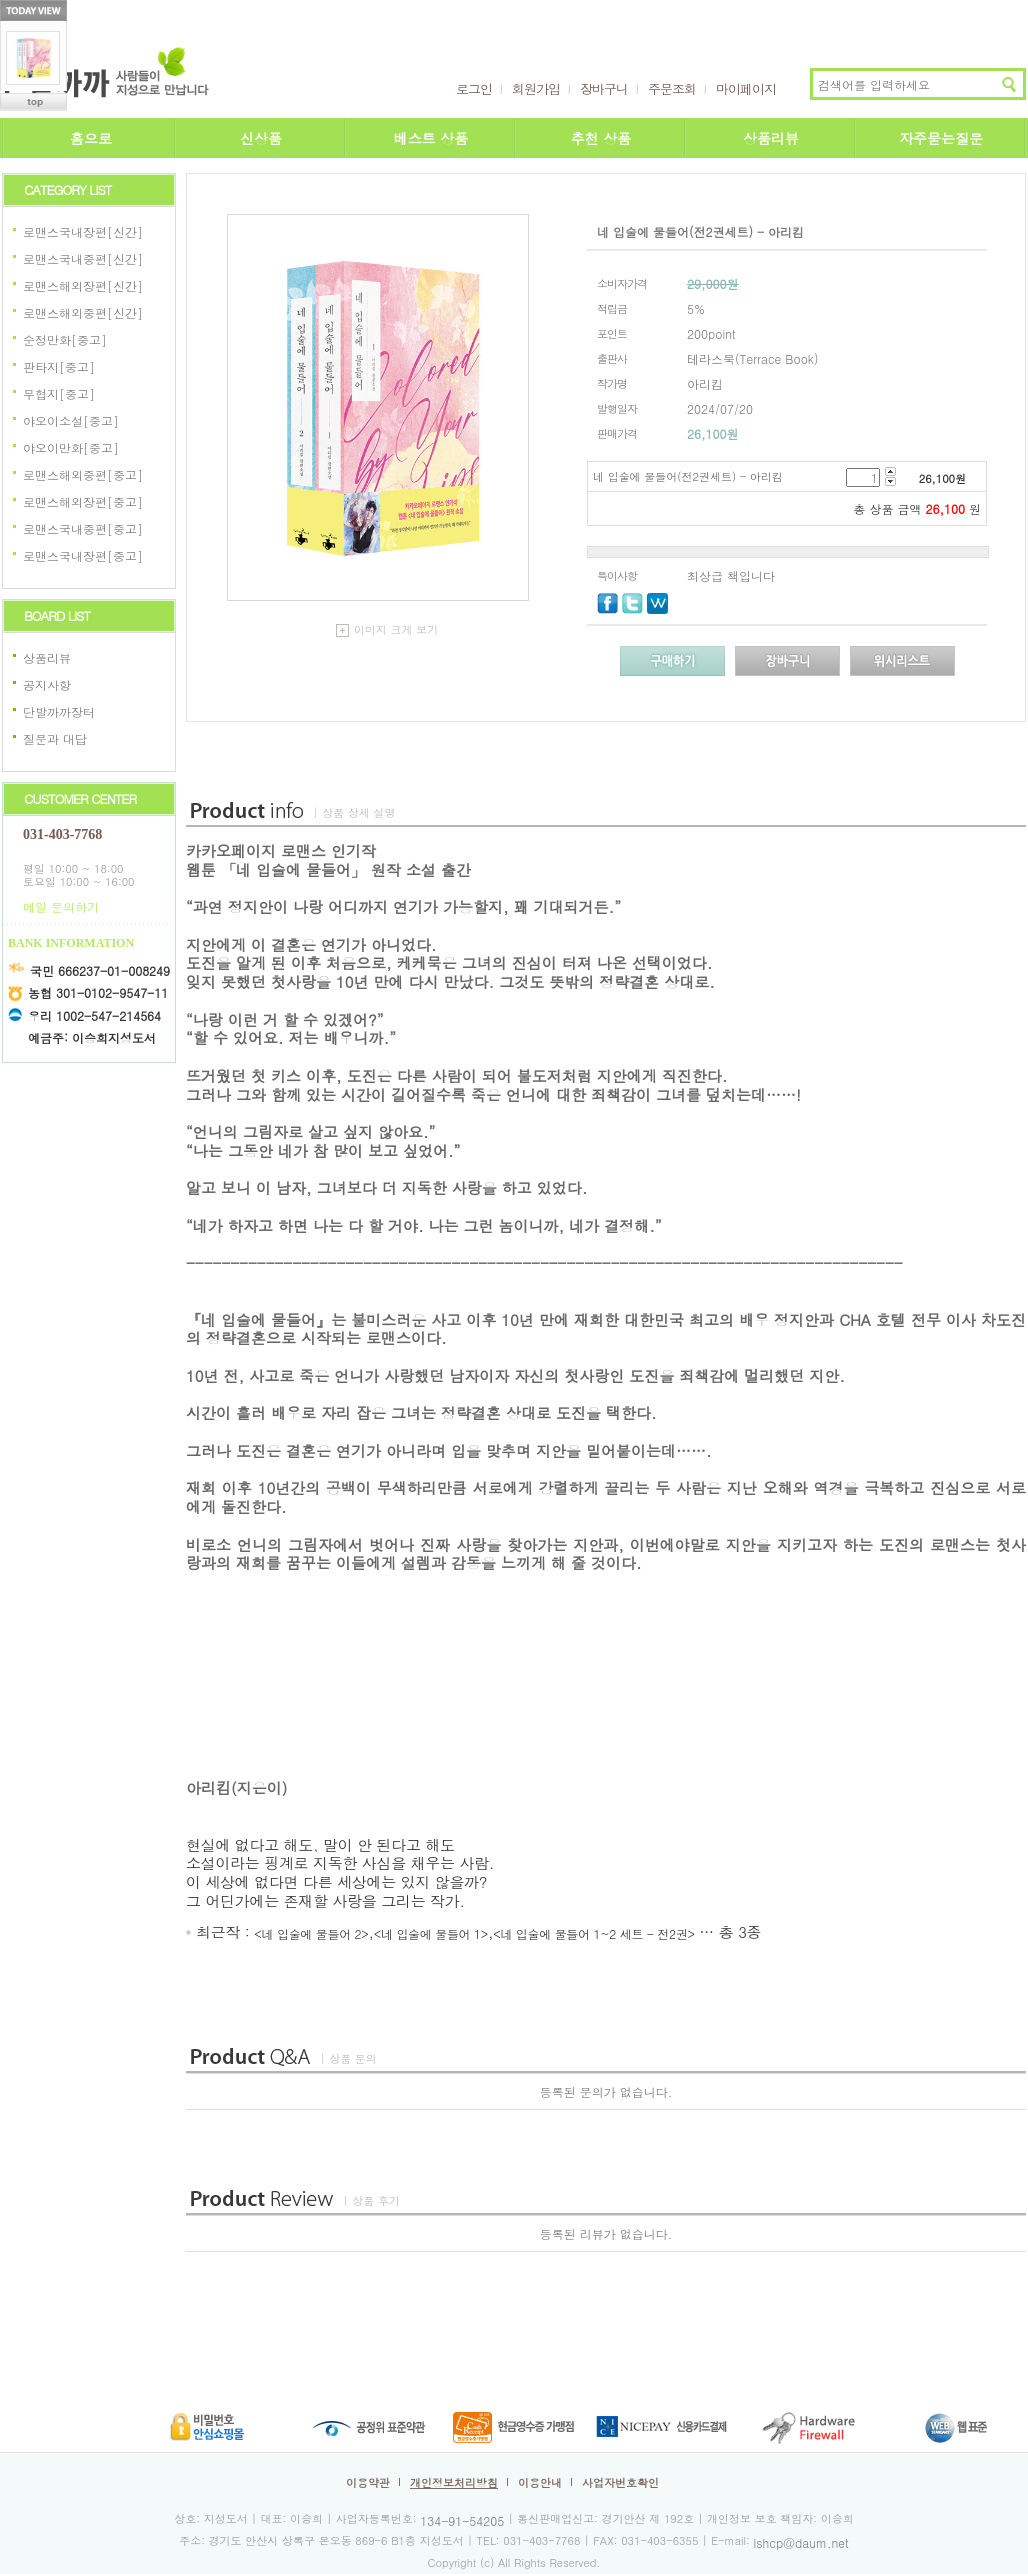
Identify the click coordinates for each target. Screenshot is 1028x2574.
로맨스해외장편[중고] (83, 501)
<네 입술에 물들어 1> (431, 1933)
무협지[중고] (59, 393)
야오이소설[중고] (71, 420)
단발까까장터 (59, 711)
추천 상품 (601, 138)
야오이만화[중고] (71, 447)
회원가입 (536, 89)
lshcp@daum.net (801, 2541)
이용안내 (540, 2482)
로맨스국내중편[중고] (83, 528)
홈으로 (91, 138)
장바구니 (604, 89)
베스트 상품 (431, 138)
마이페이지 (746, 89)
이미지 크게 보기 (387, 629)
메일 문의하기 (61, 906)
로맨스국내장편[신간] (83, 231)
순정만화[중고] (65, 339)
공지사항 (47, 684)
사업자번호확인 (620, 2482)
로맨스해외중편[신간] (83, 312)
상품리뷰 (771, 138)
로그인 (474, 89)
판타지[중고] (59, 366)
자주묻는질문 (941, 138)
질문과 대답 (55, 738)
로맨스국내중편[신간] (83, 258)
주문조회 (672, 89)
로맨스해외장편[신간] (83, 285)
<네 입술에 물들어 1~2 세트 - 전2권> (593, 1933)
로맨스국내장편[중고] (83, 555)
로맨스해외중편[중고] (83, 474)
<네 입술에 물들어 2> (311, 1933)
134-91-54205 (462, 2519)
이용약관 (368, 2482)
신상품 (261, 138)
